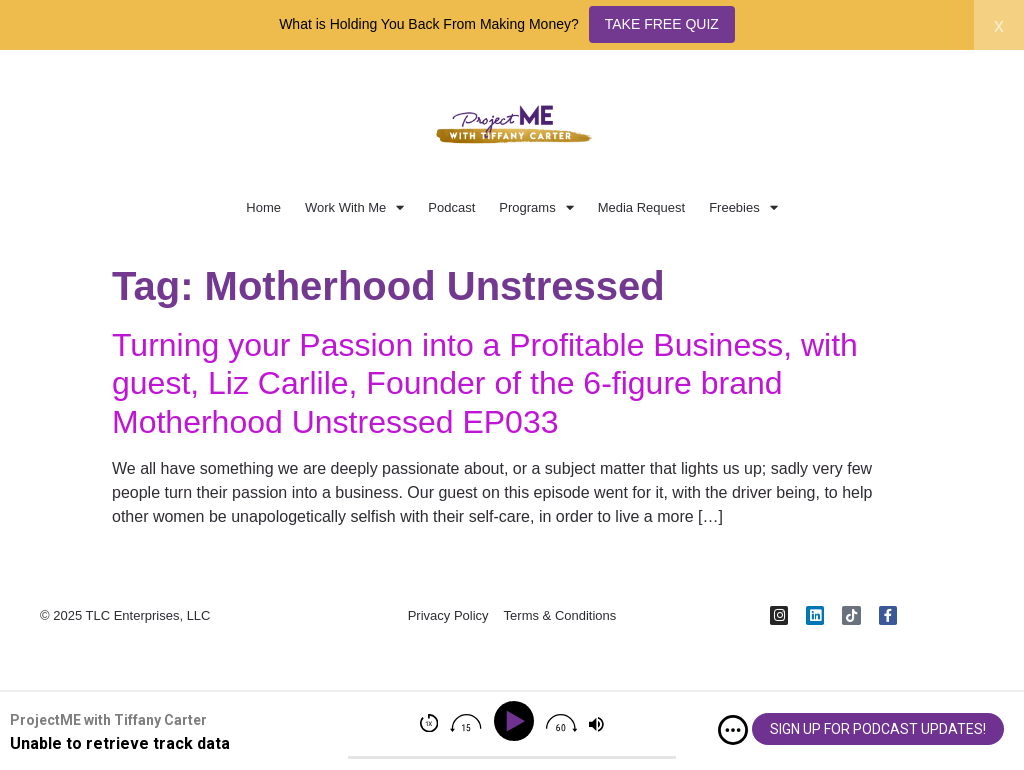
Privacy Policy (448, 616)
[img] (733, 730)
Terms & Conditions (560, 616)
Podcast (451, 207)
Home (263, 207)
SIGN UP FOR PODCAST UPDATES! (878, 729)
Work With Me (354, 207)
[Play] (517, 721)
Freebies (743, 207)
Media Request (641, 207)
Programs (536, 207)
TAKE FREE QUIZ (662, 24)
